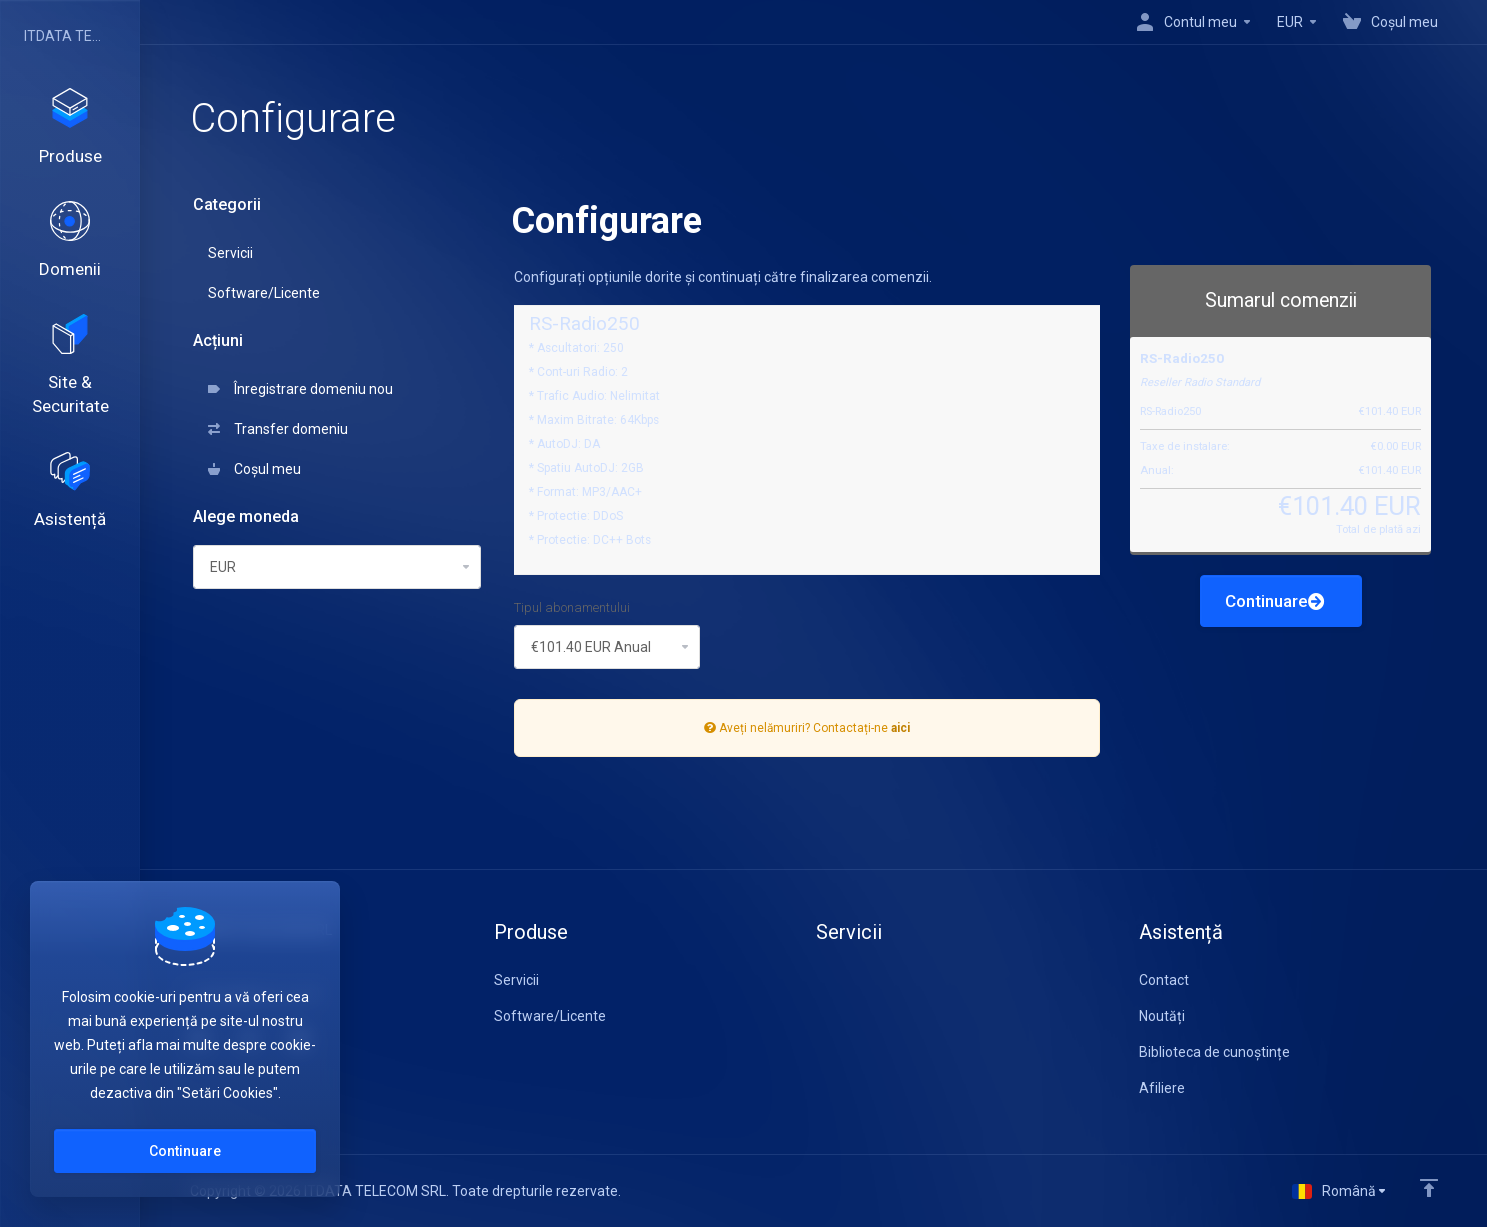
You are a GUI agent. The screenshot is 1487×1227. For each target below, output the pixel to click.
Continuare (1275, 601)
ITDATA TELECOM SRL (65, 36)
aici (900, 728)
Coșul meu (254, 469)
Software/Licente (264, 293)
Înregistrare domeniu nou (300, 389)
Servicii (230, 253)
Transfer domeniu (278, 429)
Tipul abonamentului (572, 607)
